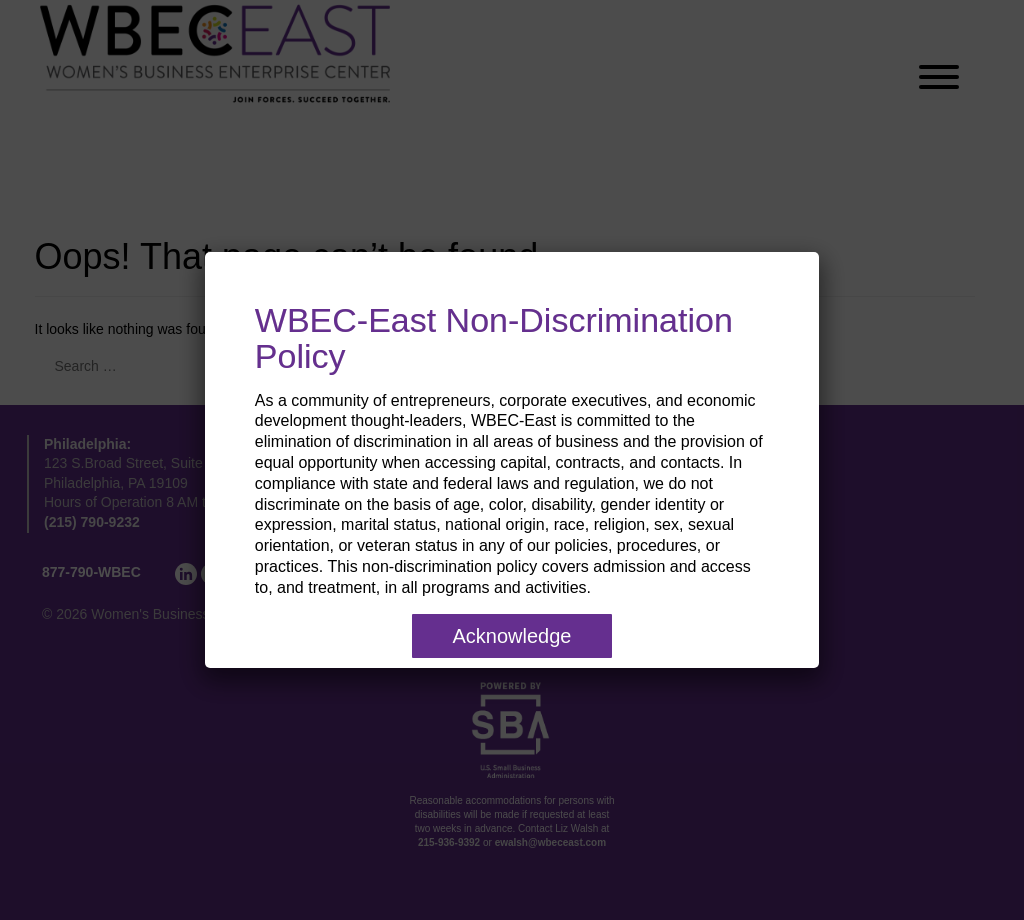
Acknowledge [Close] (512, 636)
